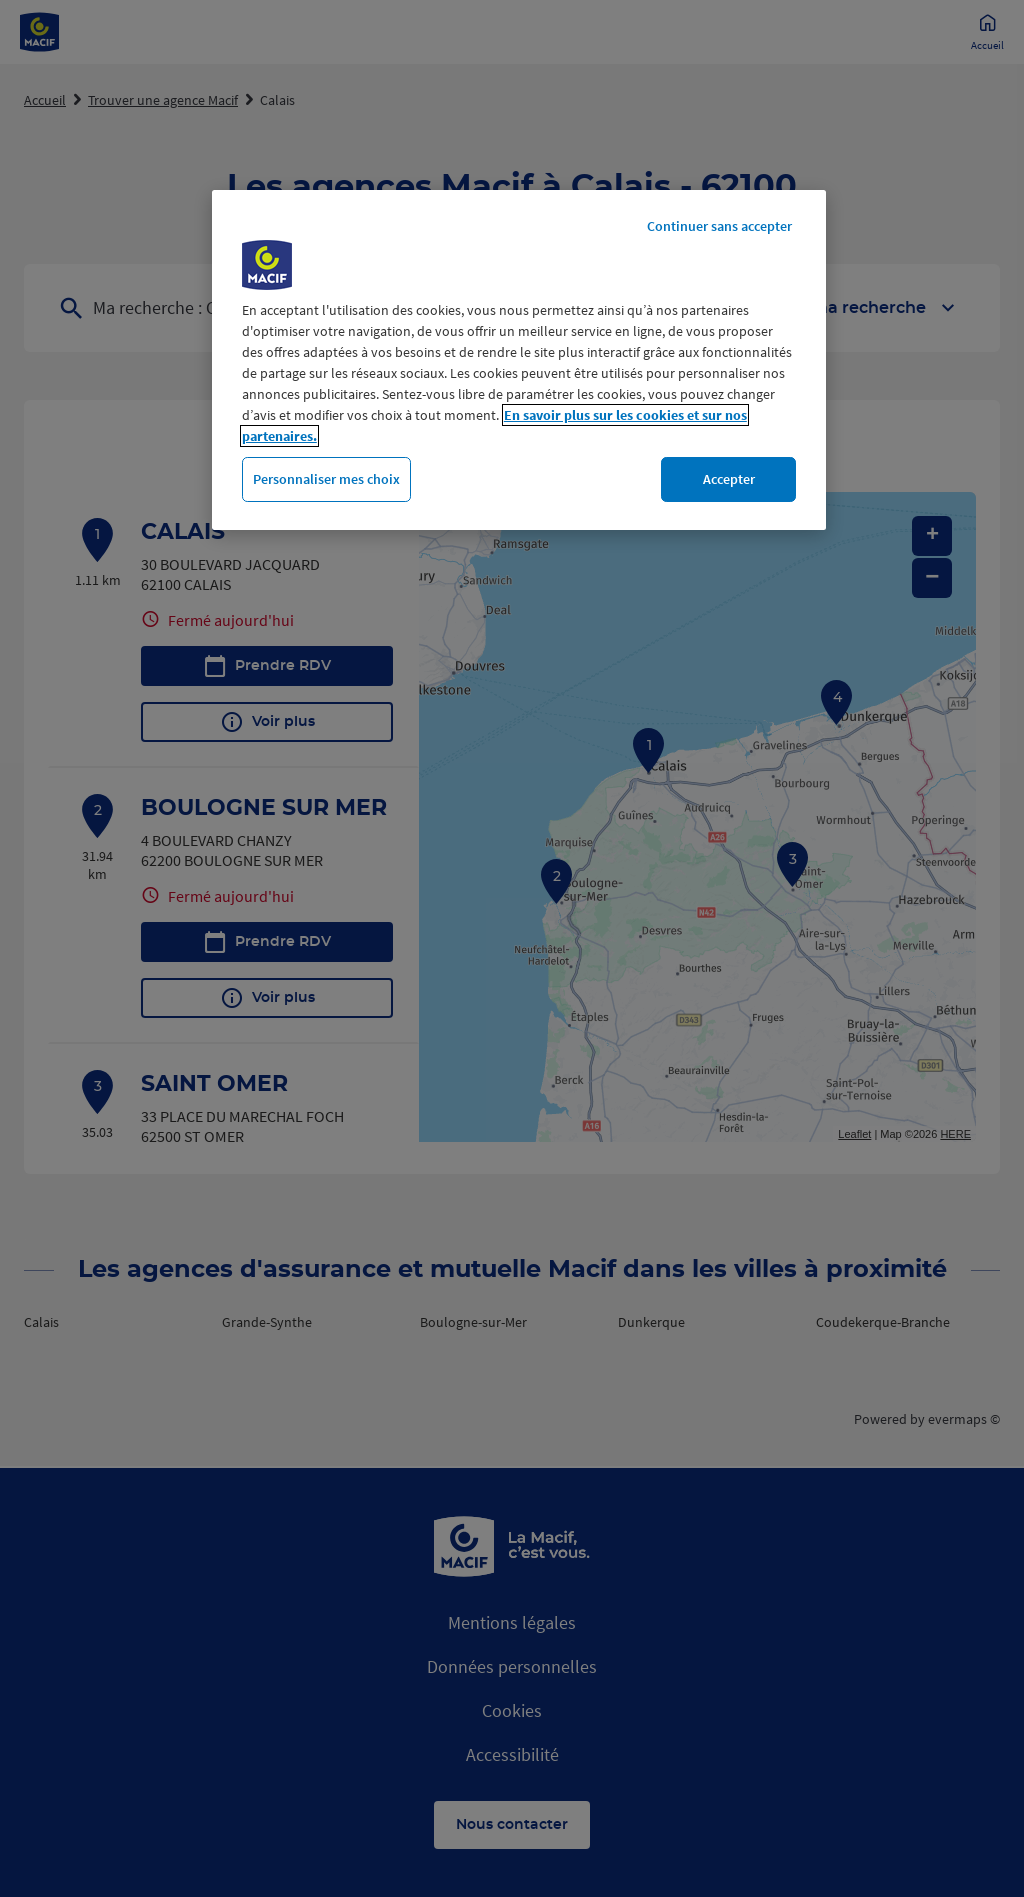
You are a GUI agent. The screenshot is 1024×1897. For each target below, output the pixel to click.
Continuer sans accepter (719, 226)
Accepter (729, 479)
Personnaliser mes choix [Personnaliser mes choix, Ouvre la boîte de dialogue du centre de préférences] (326, 479)
